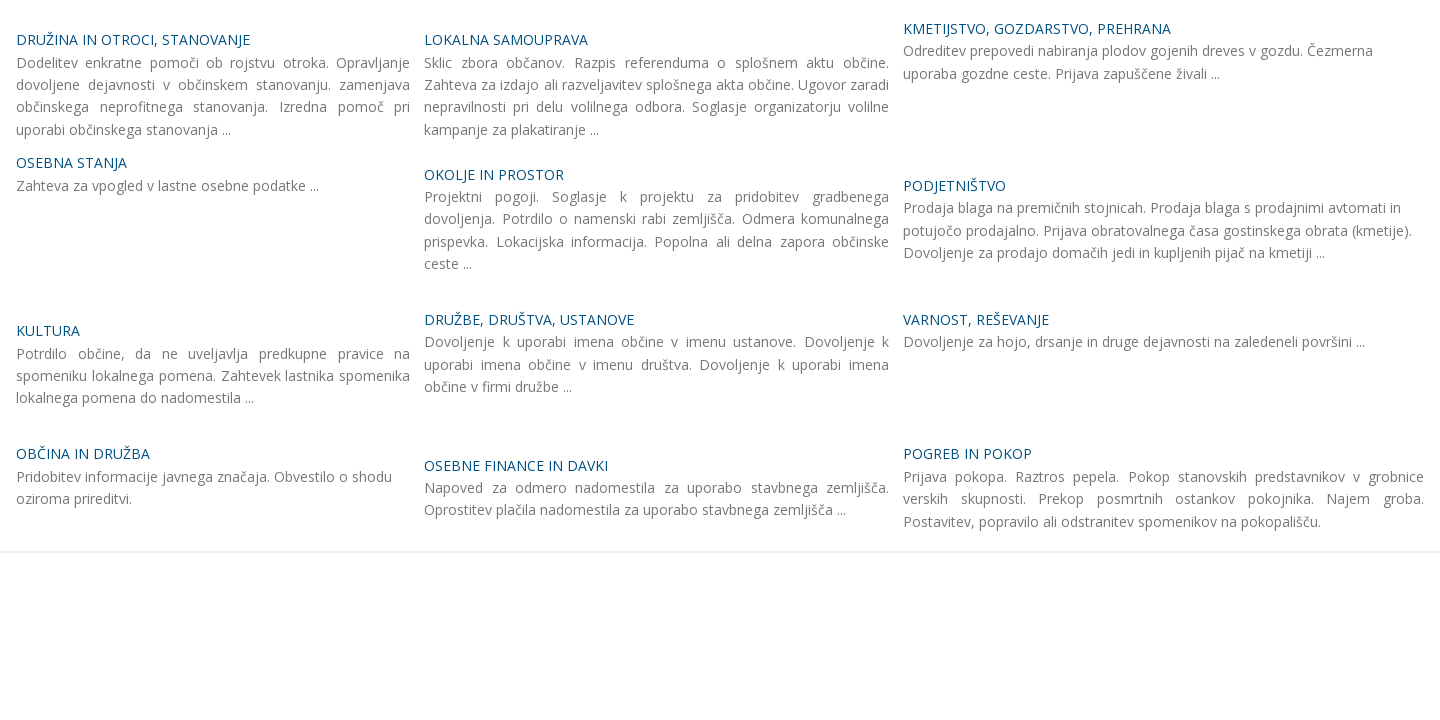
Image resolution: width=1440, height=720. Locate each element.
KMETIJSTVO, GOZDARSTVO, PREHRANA (1037, 28)
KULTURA (48, 330)
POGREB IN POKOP (967, 453)
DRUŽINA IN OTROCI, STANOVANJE (133, 39)
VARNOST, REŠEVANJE (976, 319)
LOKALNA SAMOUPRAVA (506, 39)
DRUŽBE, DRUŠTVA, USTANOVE (529, 319)
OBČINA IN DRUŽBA (83, 453)
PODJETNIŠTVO (954, 185)
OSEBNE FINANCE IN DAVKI (516, 465)
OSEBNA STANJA (71, 162)
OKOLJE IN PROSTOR (494, 174)
